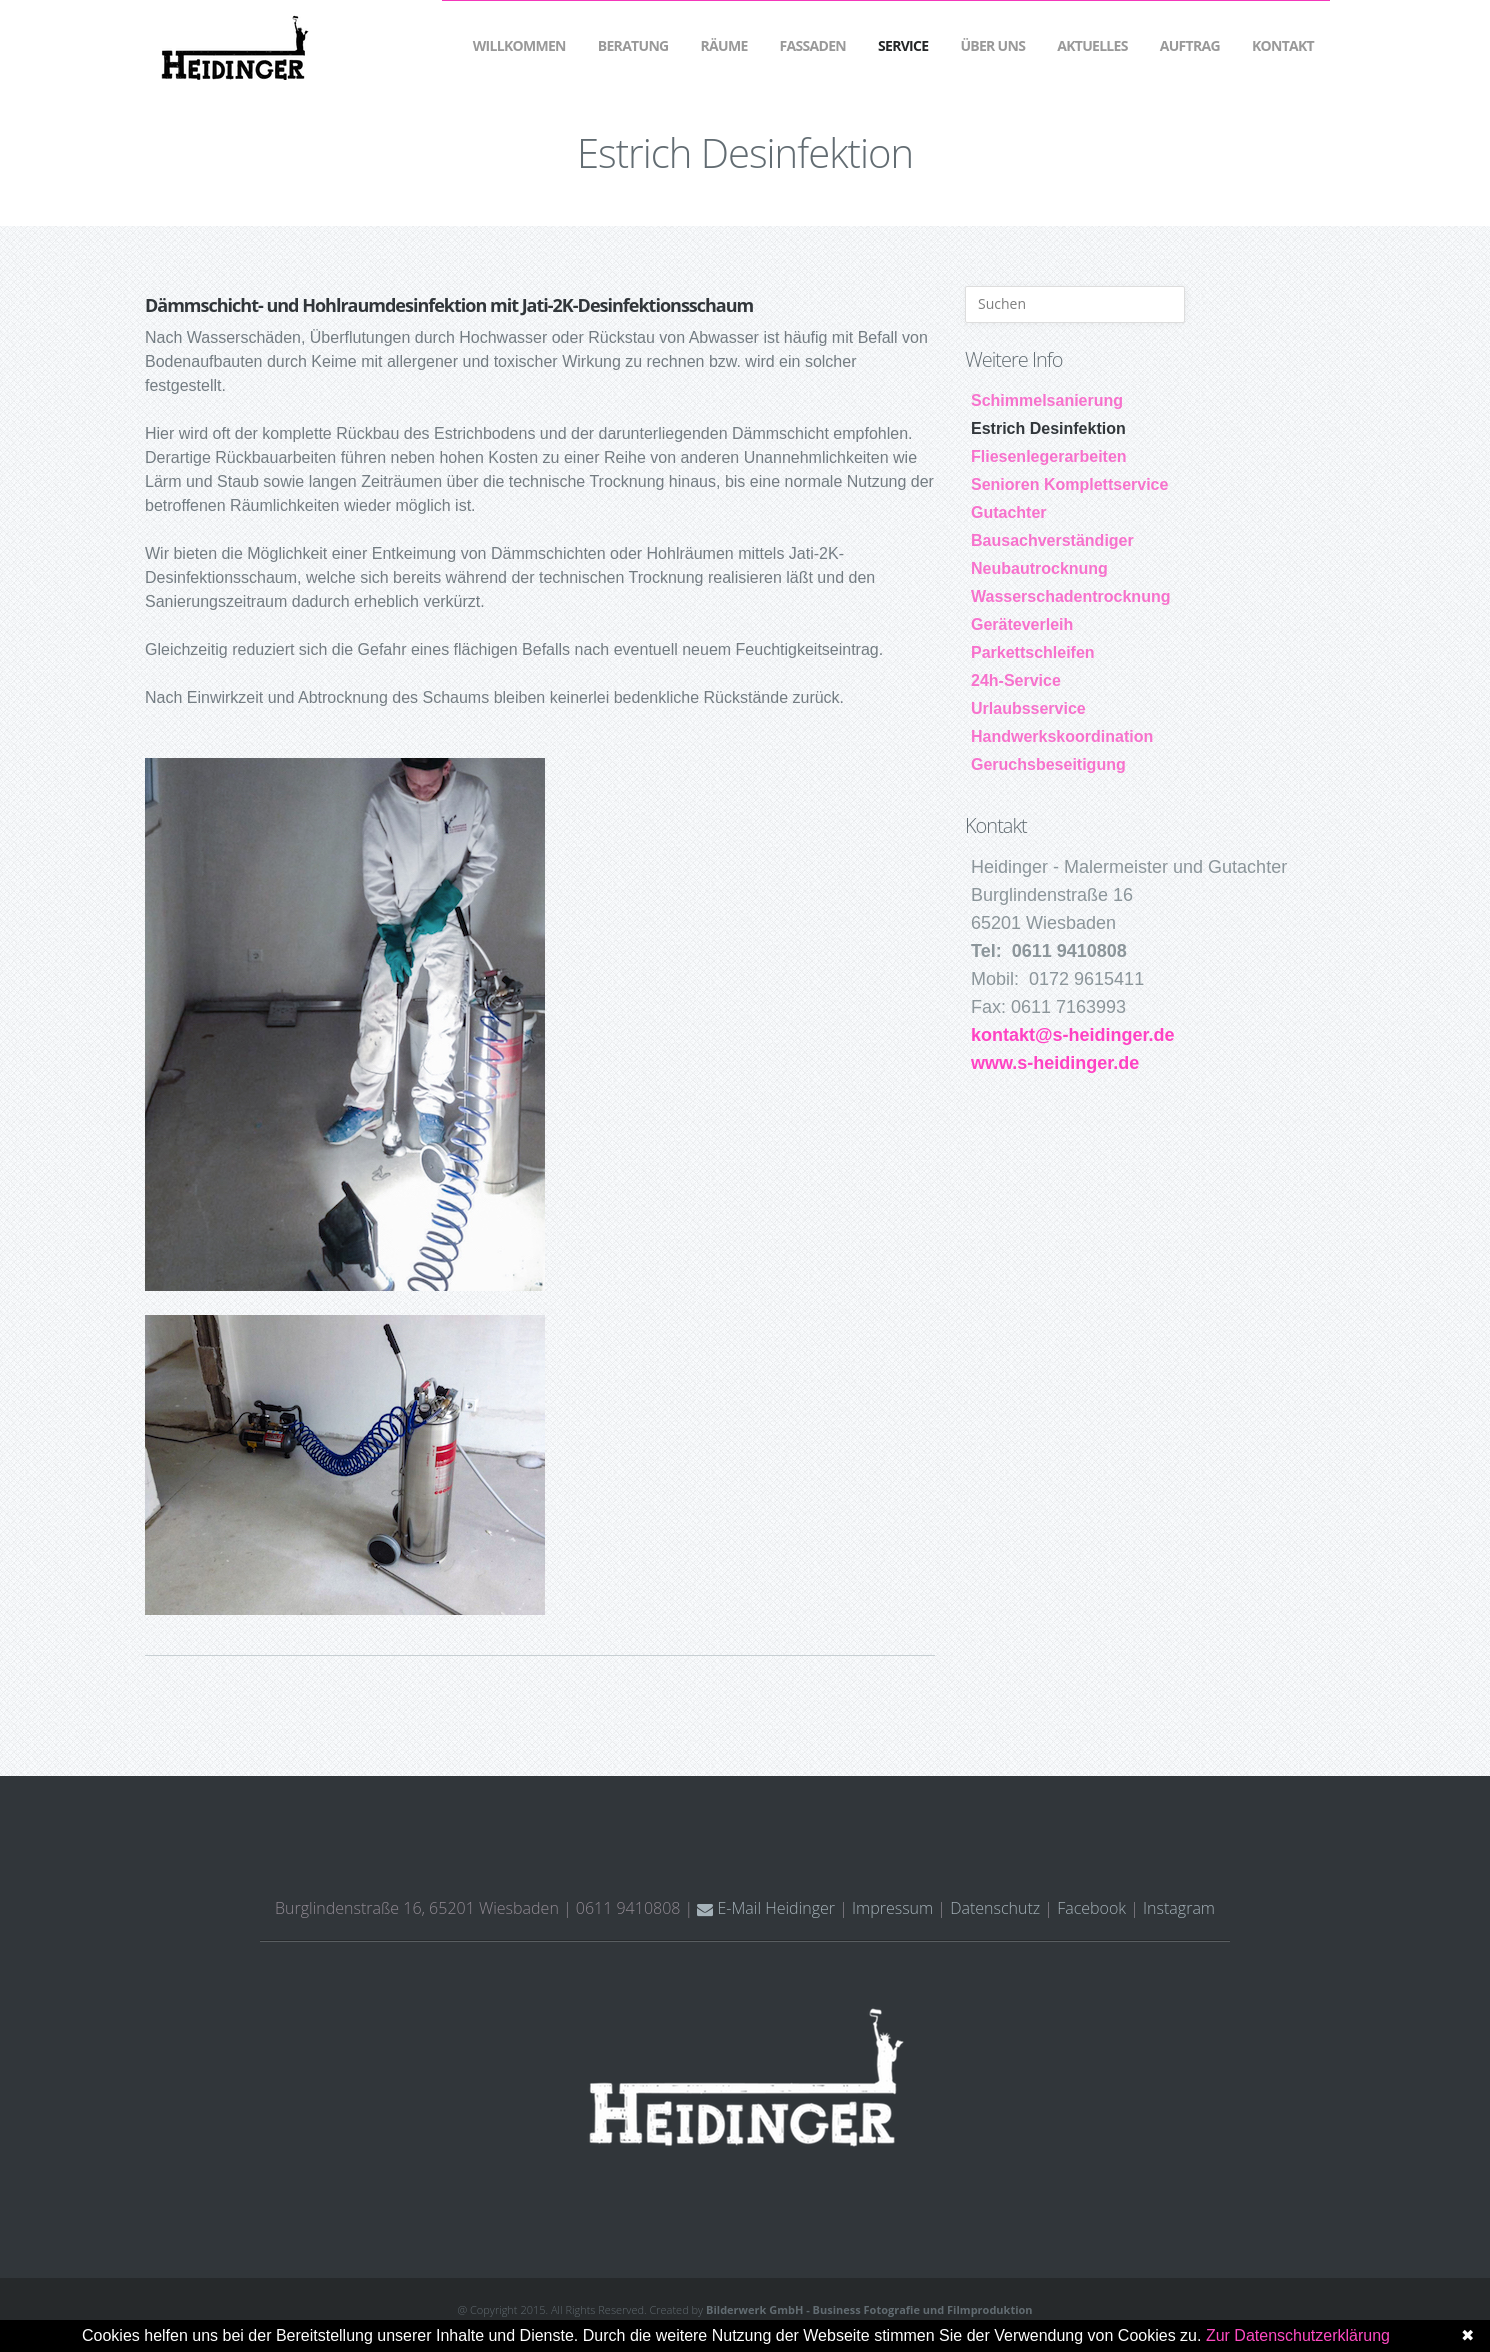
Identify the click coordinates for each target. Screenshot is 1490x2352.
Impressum (892, 1908)
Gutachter (1009, 512)
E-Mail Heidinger (766, 1908)
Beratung (633, 45)
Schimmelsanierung (1047, 400)
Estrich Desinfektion (1048, 428)
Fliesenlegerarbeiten (1049, 456)
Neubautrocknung (1039, 568)
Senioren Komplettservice (1069, 484)
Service (903, 45)
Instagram (1179, 1908)
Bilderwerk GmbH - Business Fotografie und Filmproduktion (869, 2309)
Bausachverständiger (1052, 540)
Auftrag (1190, 45)
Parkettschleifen (1033, 652)
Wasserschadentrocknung (1070, 596)
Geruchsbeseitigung (1048, 764)
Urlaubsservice (1028, 708)
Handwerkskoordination (1062, 736)
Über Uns (992, 45)
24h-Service (1016, 680)
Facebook (1091, 1908)
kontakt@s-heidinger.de (1073, 1035)
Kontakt (1283, 45)
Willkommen (519, 45)
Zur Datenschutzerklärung (1298, 2335)
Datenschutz (995, 1908)
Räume (724, 45)
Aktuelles (1092, 45)
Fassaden (813, 45)
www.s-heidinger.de (1055, 1063)
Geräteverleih (1022, 624)
